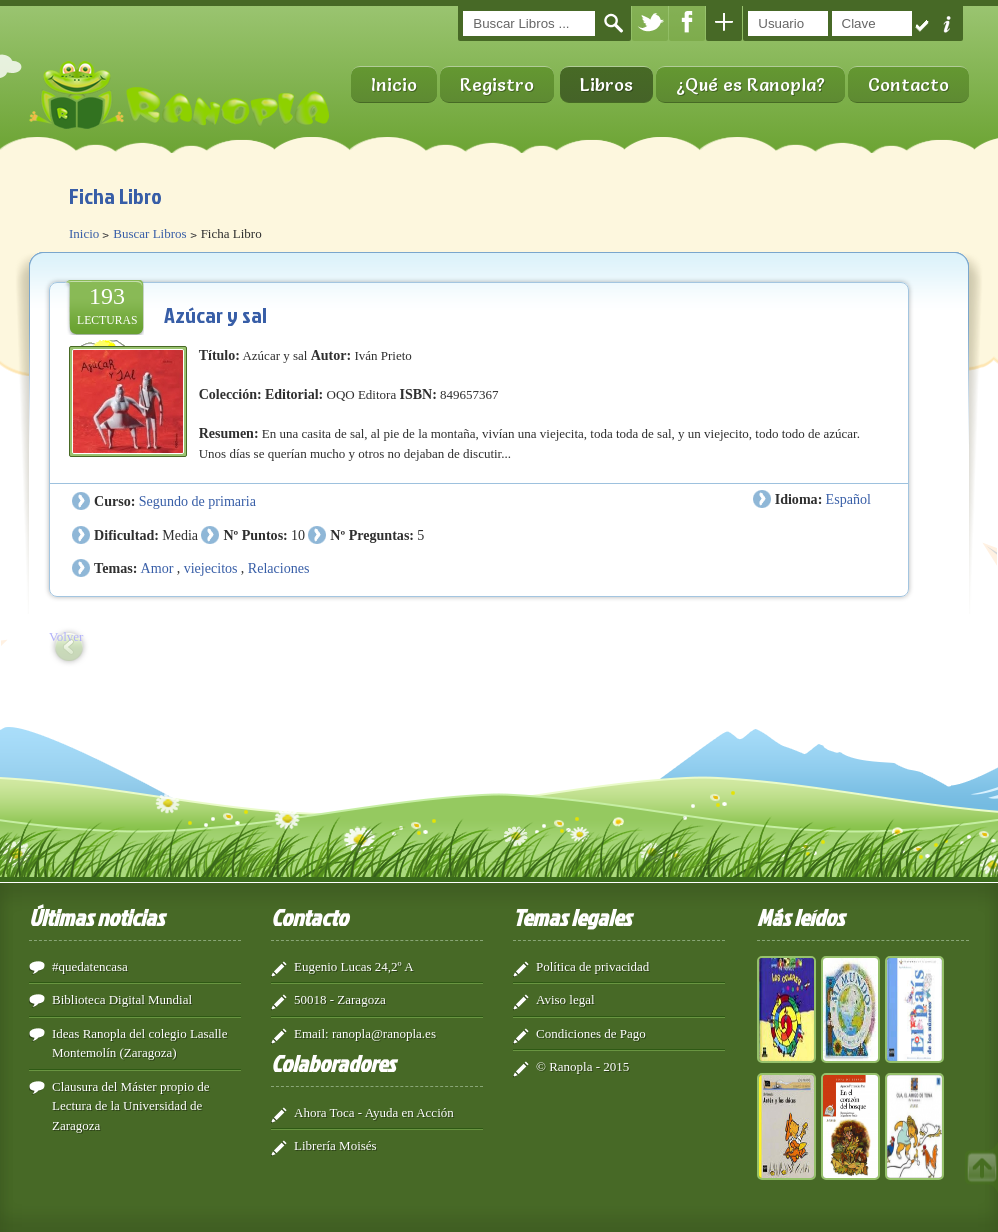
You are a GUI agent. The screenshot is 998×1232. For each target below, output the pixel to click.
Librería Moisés (335, 1145)
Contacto (908, 84)
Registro (497, 84)
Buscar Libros (149, 233)
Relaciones (279, 568)
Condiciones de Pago (591, 1033)
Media (180, 535)
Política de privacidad (592, 966)
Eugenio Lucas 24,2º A (354, 966)
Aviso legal (565, 999)
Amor (157, 568)
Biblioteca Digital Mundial (122, 999)
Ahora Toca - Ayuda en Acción (374, 1112)
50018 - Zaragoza (340, 999)
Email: (311, 1033)
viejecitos (211, 568)
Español (848, 499)
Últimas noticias (96, 917)
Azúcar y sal (215, 314)
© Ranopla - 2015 (582, 1066)
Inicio (394, 84)
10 (298, 535)
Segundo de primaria (197, 501)
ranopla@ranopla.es (384, 1033)
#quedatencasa (90, 966)
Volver (66, 636)
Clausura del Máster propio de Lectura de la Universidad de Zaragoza (130, 1106)
